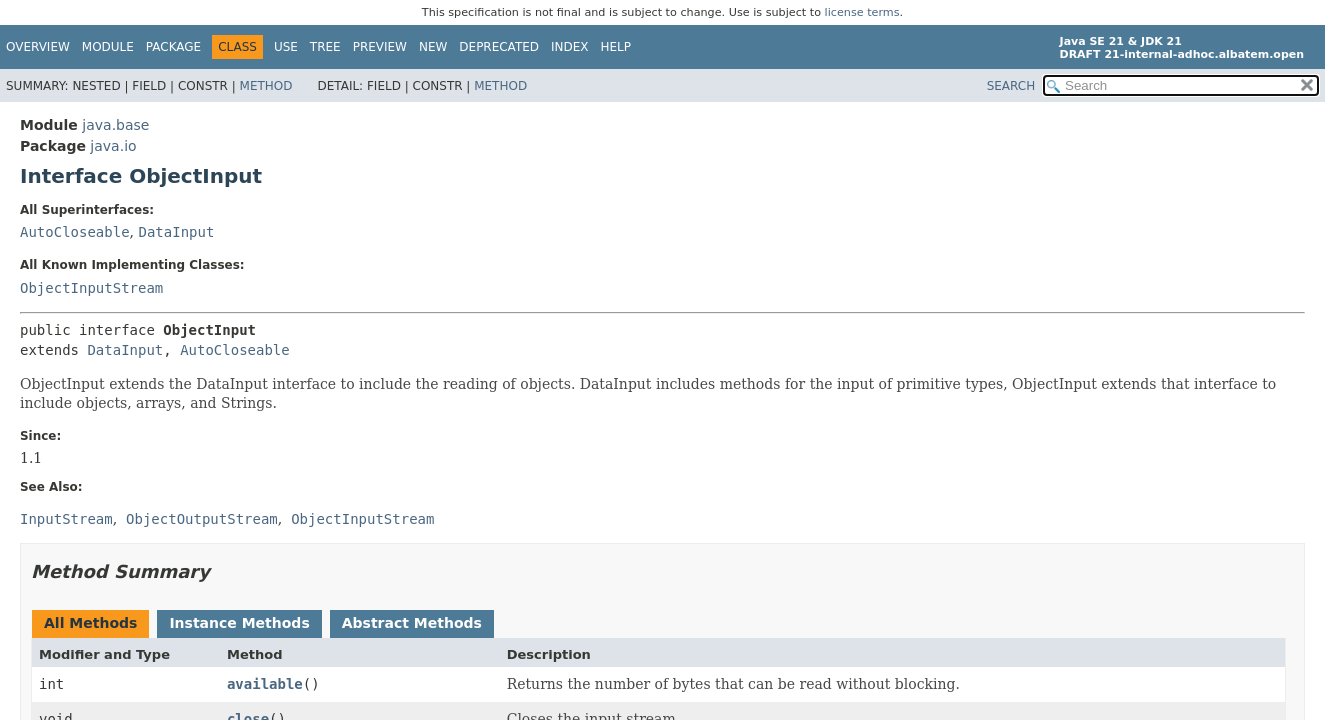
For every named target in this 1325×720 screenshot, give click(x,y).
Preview (380, 47)
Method (266, 86)
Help (616, 47)
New (433, 47)
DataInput (176, 232)
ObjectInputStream (91, 288)
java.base (115, 125)
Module (108, 47)
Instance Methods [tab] (239, 623)
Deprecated (499, 47)
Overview (38, 47)
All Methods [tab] (90, 623)
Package (173, 47)
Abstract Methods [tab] (412, 623)
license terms (862, 12)
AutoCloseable (75, 232)
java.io (113, 146)
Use (286, 47)
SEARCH (1011, 86)
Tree (325, 47)
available (265, 684)
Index (570, 47)
